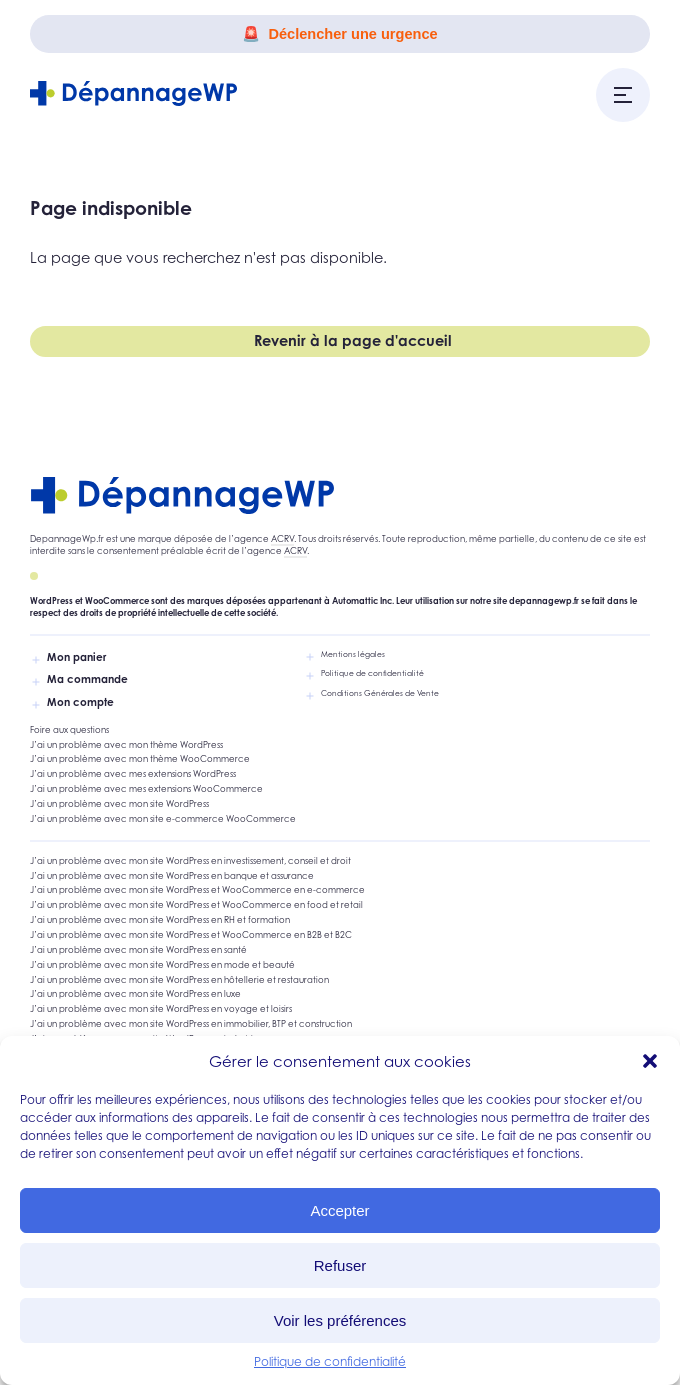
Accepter (339, 1210)
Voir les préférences (340, 1320)
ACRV (282, 539)
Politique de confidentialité (330, 1361)
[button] (650, 1061)
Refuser (340, 1265)
